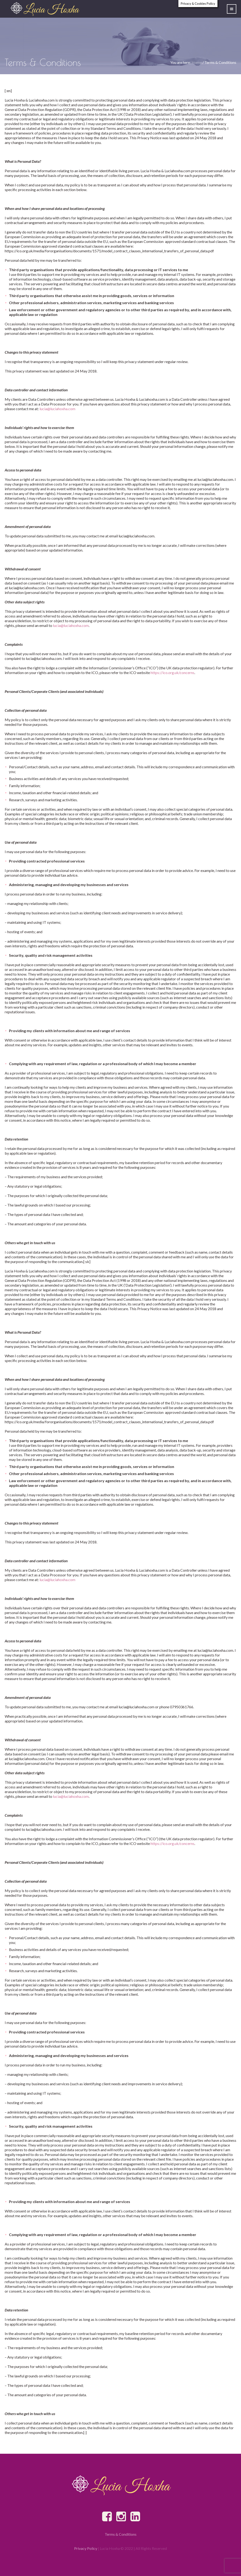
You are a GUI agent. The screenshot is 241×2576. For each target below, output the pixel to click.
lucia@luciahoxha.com (57, 408)
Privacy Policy (85, 2548)
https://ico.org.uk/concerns (172, 672)
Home (197, 62)
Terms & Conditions (121, 2534)
